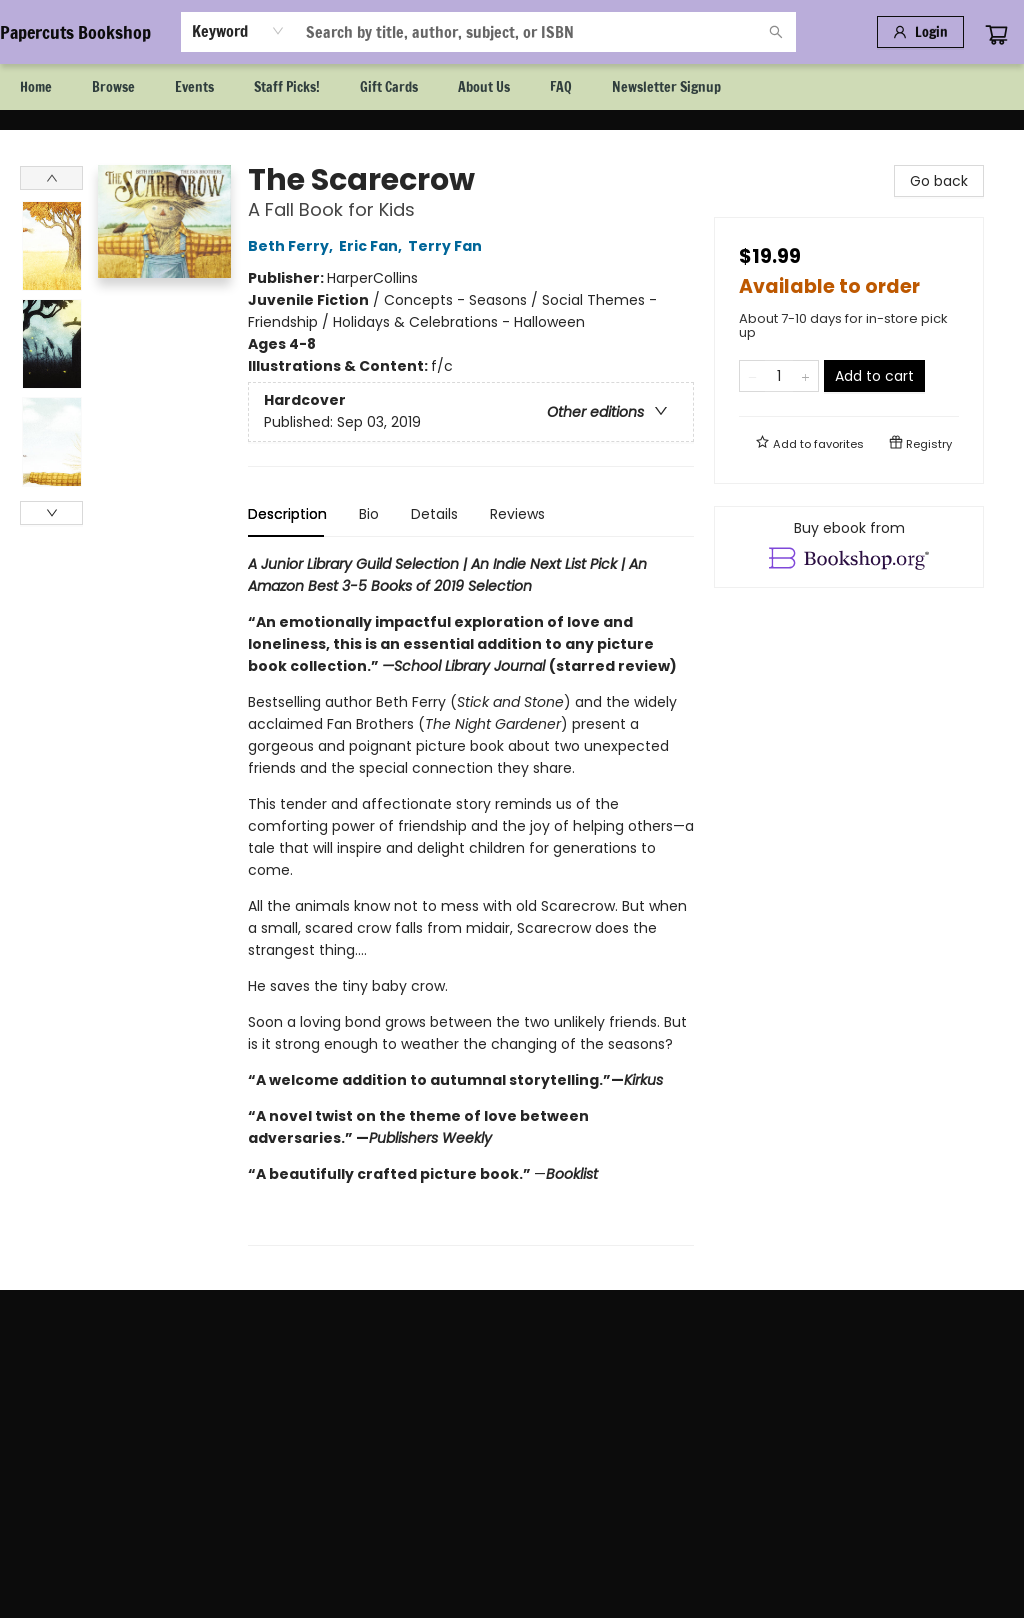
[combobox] (238, 31)
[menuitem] (36, 87)
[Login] (920, 32)
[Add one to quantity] (805, 376)
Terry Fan (448, 246)
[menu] (512, 87)
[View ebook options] (849, 547)
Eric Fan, (373, 246)
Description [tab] (287, 514)
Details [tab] (434, 514)
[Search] (776, 32)
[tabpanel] (471, 899)
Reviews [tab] (517, 514)
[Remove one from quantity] (752, 376)
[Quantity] (779, 376)
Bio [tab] (369, 514)
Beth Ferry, (293, 246)
